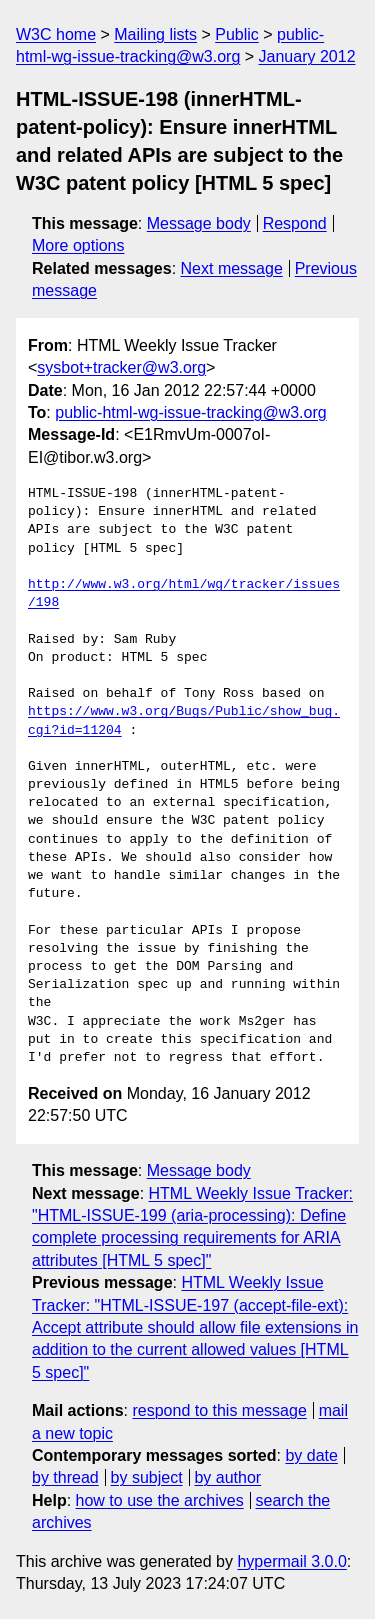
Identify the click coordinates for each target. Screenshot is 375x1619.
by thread (65, 1477)
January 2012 (307, 56)
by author (227, 1477)
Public (237, 34)
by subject (147, 1477)
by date (311, 1455)
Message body (199, 223)
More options (78, 245)
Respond (295, 223)
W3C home (56, 34)
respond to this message (219, 1410)
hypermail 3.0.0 (291, 1561)
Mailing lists (155, 34)
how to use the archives (160, 1500)
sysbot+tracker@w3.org (121, 367)
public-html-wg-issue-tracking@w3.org (190, 412)
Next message (232, 268)
